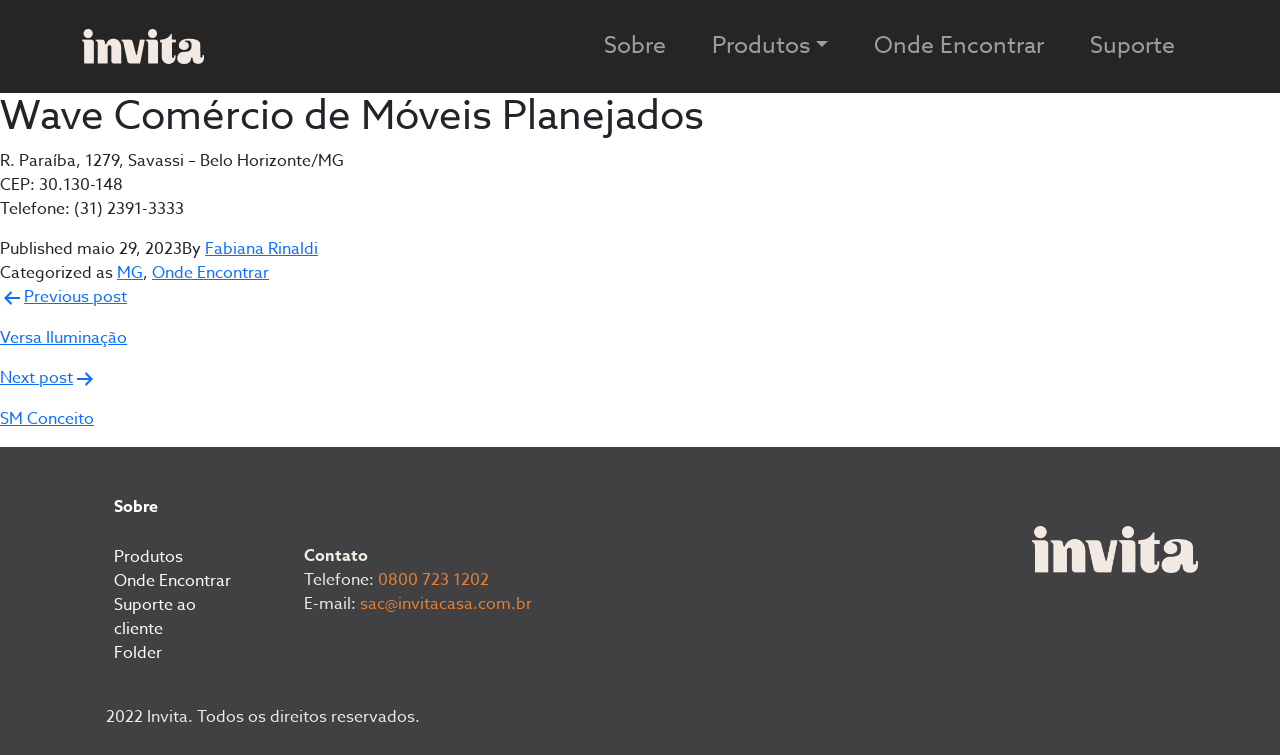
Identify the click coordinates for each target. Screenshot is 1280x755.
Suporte (1132, 46)
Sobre (635, 46)
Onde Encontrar (959, 46)
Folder (138, 653)
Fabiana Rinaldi (261, 249)
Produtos (148, 557)
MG (130, 273)
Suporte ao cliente (155, 617)
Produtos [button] (761, 46)
